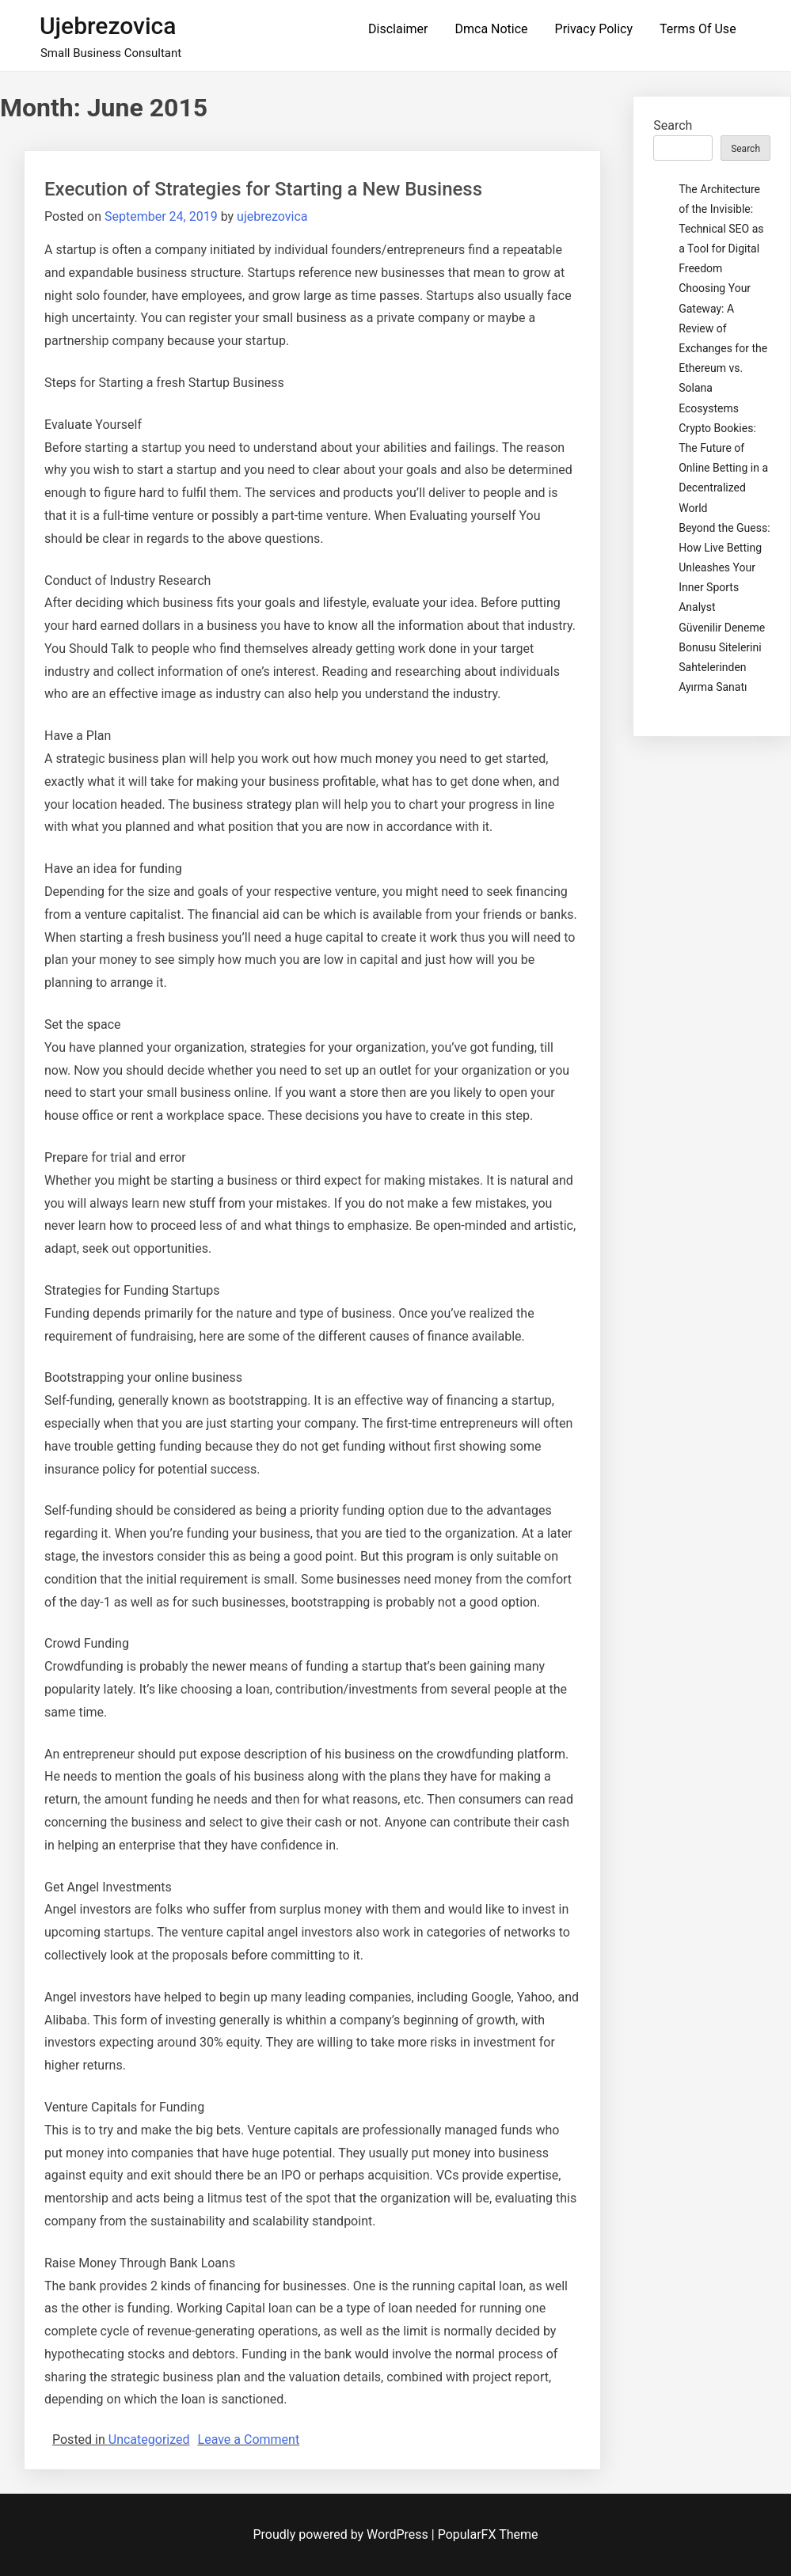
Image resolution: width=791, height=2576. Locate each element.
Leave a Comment (249, 2439)
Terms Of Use (698, 28)
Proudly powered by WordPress (342, 2534)
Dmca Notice (490, 28)
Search (672, 125)
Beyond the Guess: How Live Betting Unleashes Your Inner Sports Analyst (724, 568)
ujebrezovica (108, 26)
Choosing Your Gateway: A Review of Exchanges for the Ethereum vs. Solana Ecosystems (723, 348)
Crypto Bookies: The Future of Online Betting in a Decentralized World (723, 468)
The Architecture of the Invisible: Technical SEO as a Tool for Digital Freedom (721, 229)
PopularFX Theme (488, 2534)
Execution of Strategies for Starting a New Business (263, 189)
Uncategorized (149, 2439)
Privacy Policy (594, 28)
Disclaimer (398, 28)
